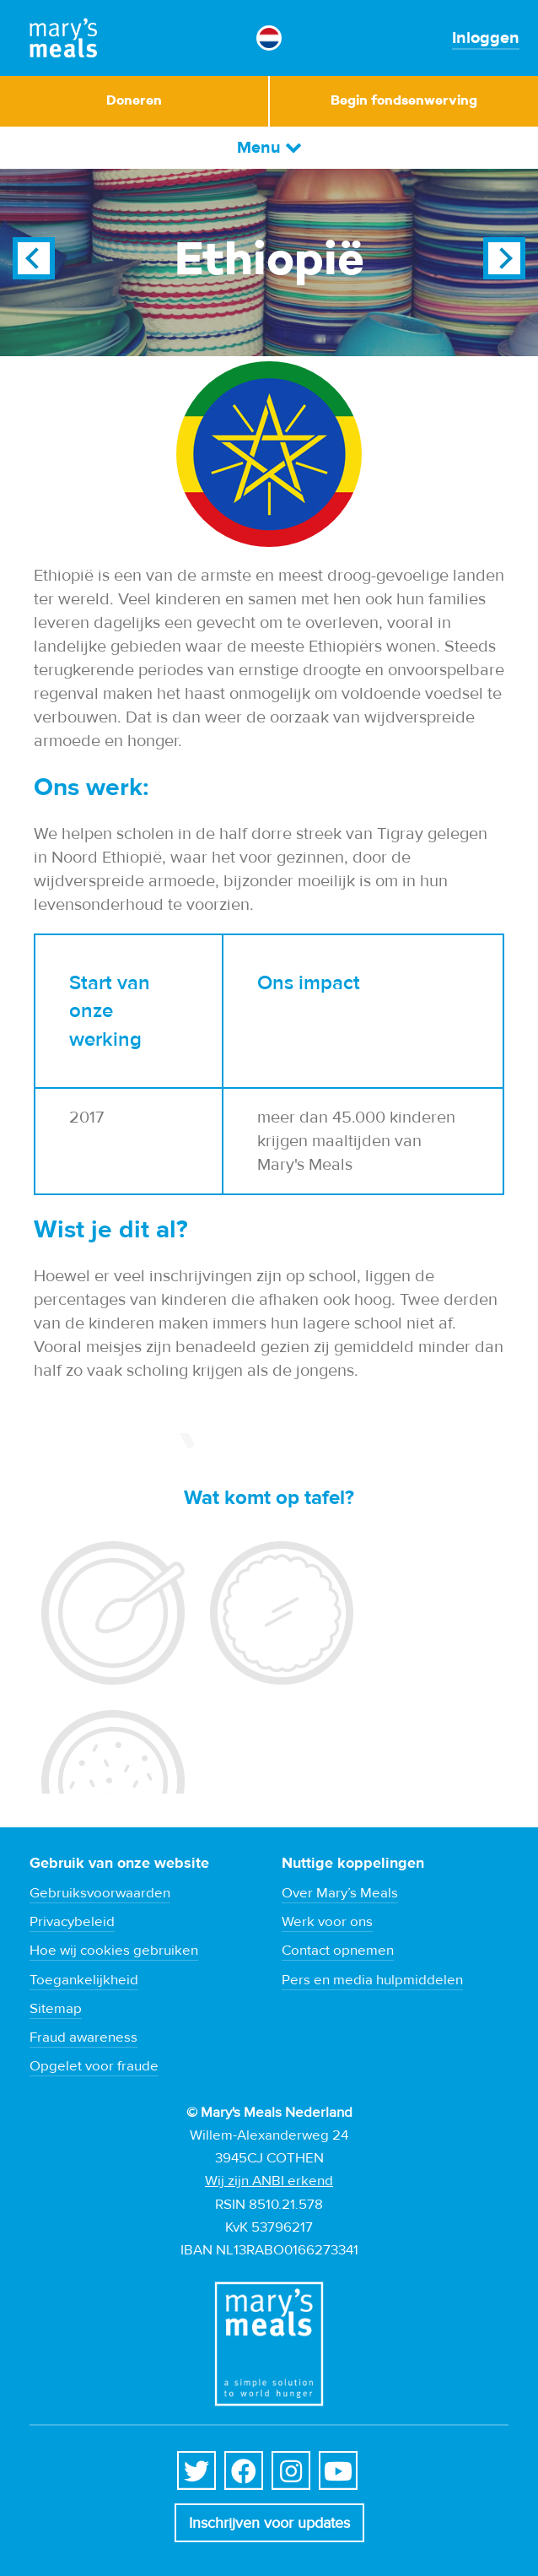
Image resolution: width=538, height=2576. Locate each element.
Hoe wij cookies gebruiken (114, 1950)
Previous (34, 258)
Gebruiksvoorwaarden (100, 1893)
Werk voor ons (327, 1922)
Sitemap (56, 2009)
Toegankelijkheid (84, 1980)
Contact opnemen (338, 1950)
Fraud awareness (83, 2037)
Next (504, 258)
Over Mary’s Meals (340, 1893)
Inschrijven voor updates (269, 2523)
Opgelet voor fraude (94, 2066)
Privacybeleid (72, 1922)
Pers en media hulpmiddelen (372, 1980)
